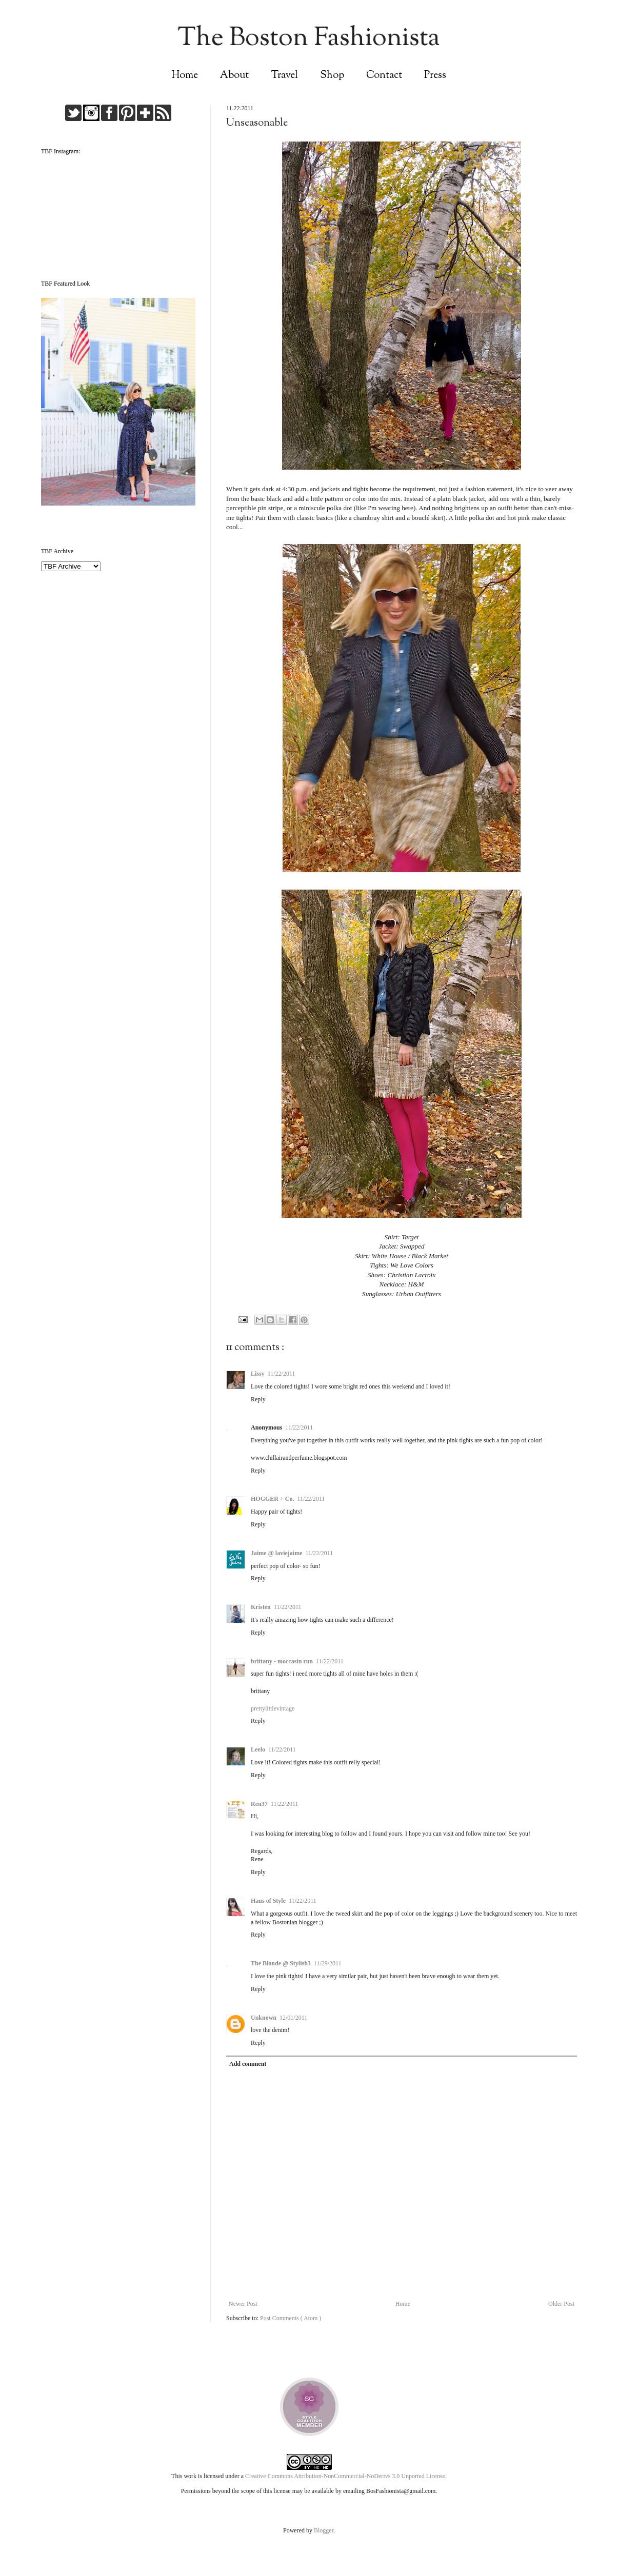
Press (435, 75)
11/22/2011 (281, 1373)
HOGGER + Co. (272, 1498)
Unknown (263, 2017)
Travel (284, 75)
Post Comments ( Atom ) (290, 2318)
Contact (384, 75)
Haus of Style (268, 1900)
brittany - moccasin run (282, 1661)
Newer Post (243, 2303)
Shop (332, 75)
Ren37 (259, 1803)
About (234, 75)
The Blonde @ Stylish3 (281, 1963)
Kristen (261, 1607)
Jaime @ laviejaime (276, 1553)
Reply (258, 1399)
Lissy (258, 1373)
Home (185, 75)
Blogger (323, 2530)
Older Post (561, 2303)
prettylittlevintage (272, 1708)
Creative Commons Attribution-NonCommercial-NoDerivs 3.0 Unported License (345, 2476)
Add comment (247, 2063)
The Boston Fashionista (309, 39)
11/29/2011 (328, 1963)
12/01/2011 (293, 2017)
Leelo (258, 1749)
